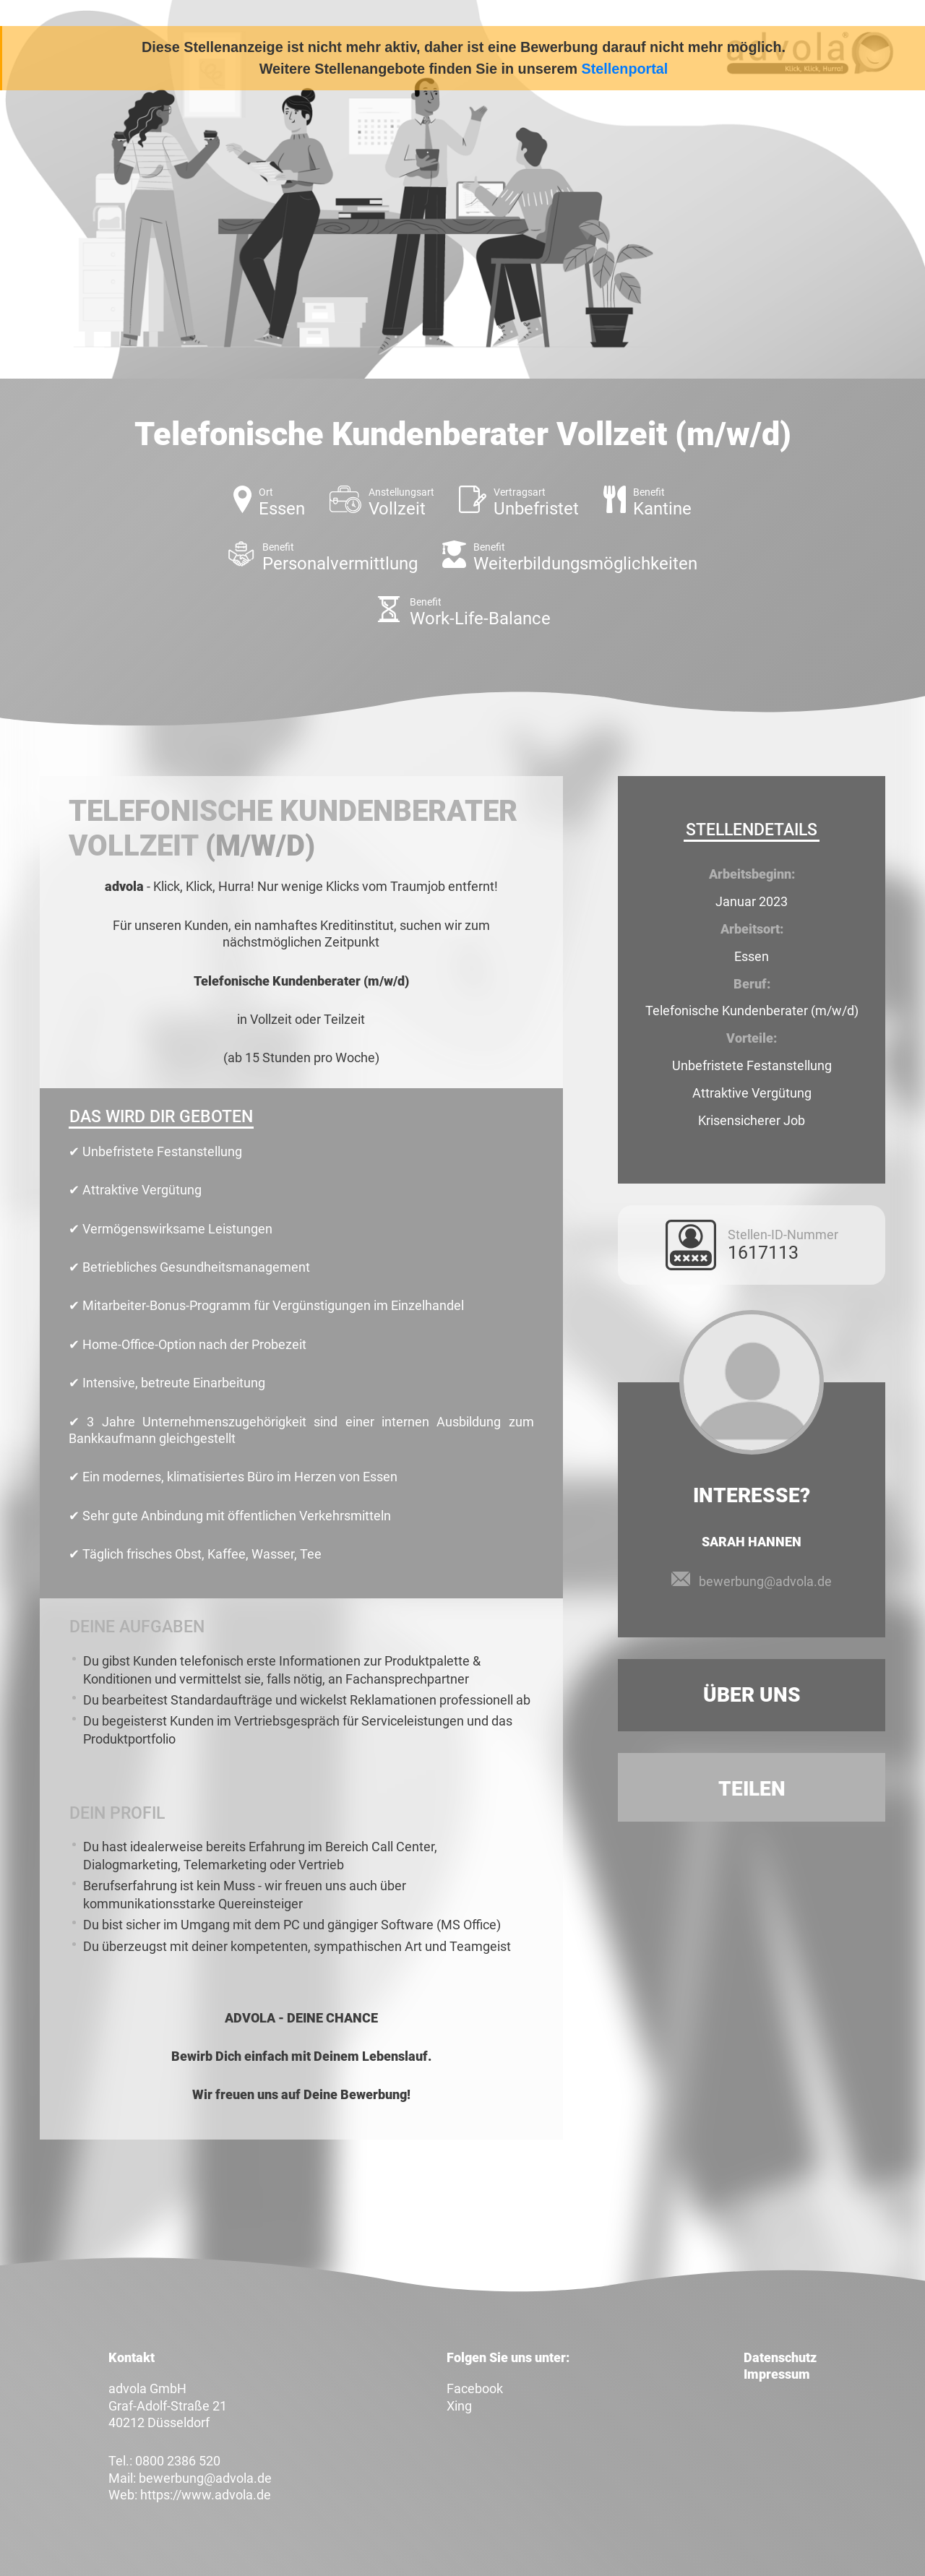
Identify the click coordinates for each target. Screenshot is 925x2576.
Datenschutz (780, 2357)
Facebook (475, 2388)
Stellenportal (625, 69)
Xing (459, 2405)
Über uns (752, 1695)
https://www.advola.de (205, 2494)
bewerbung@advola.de (765, 1581)
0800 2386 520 (177, 2460)
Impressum (777, 2374)
